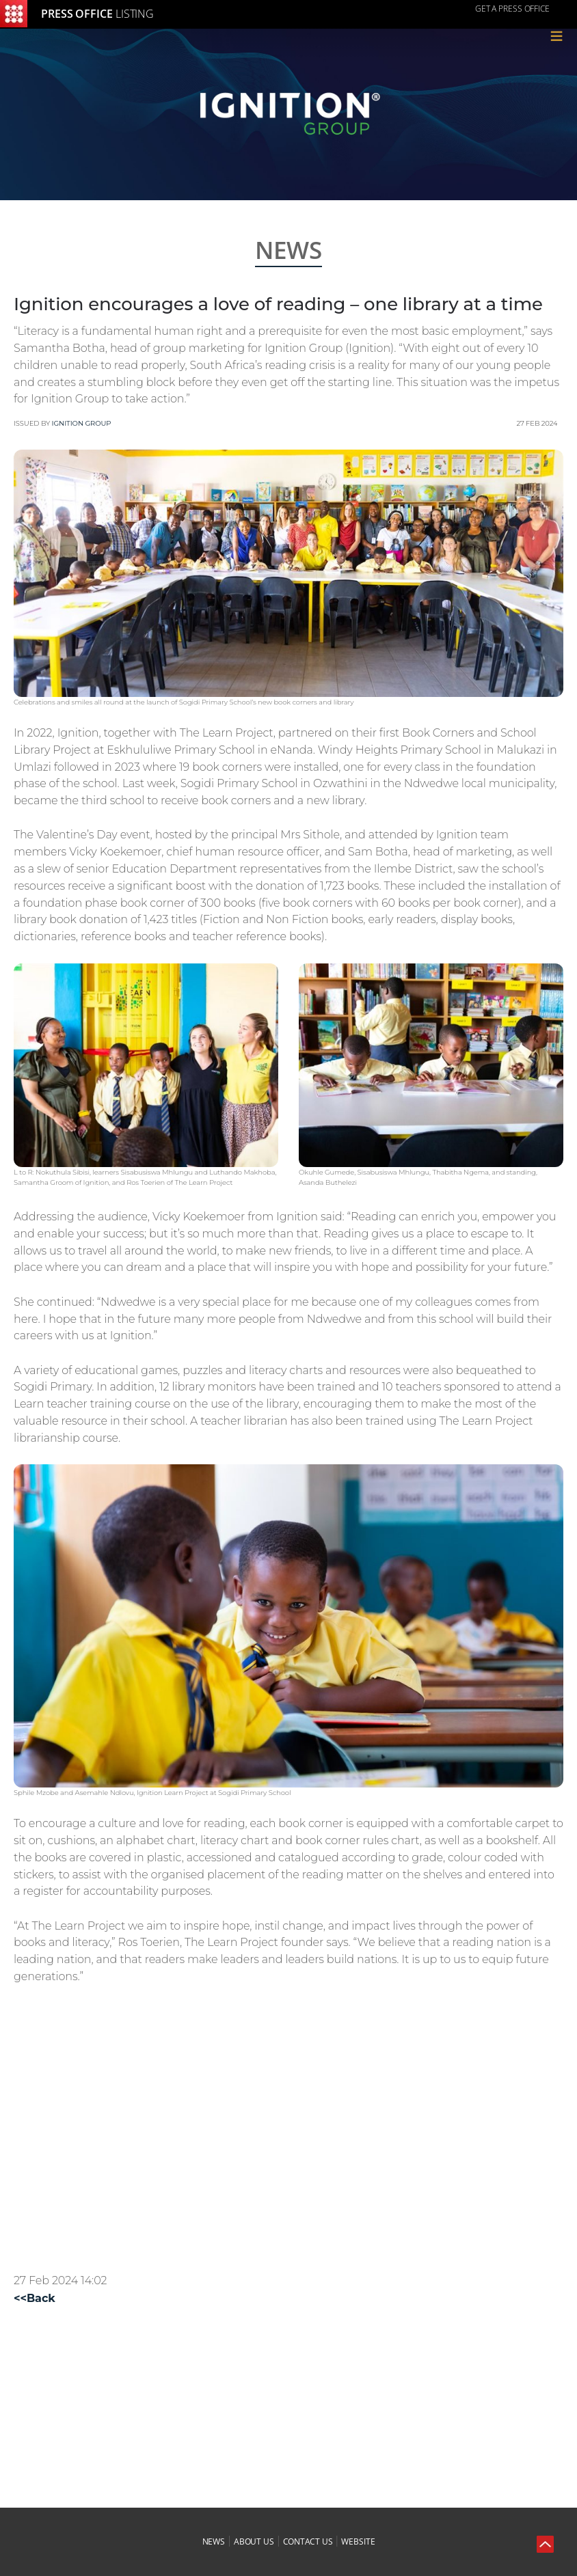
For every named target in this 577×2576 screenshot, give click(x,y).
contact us (308, 2541)
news (214, 2541)
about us (254, 2541)
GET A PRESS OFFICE (512, 8)
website (358, 2541)
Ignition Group (81, 423)
